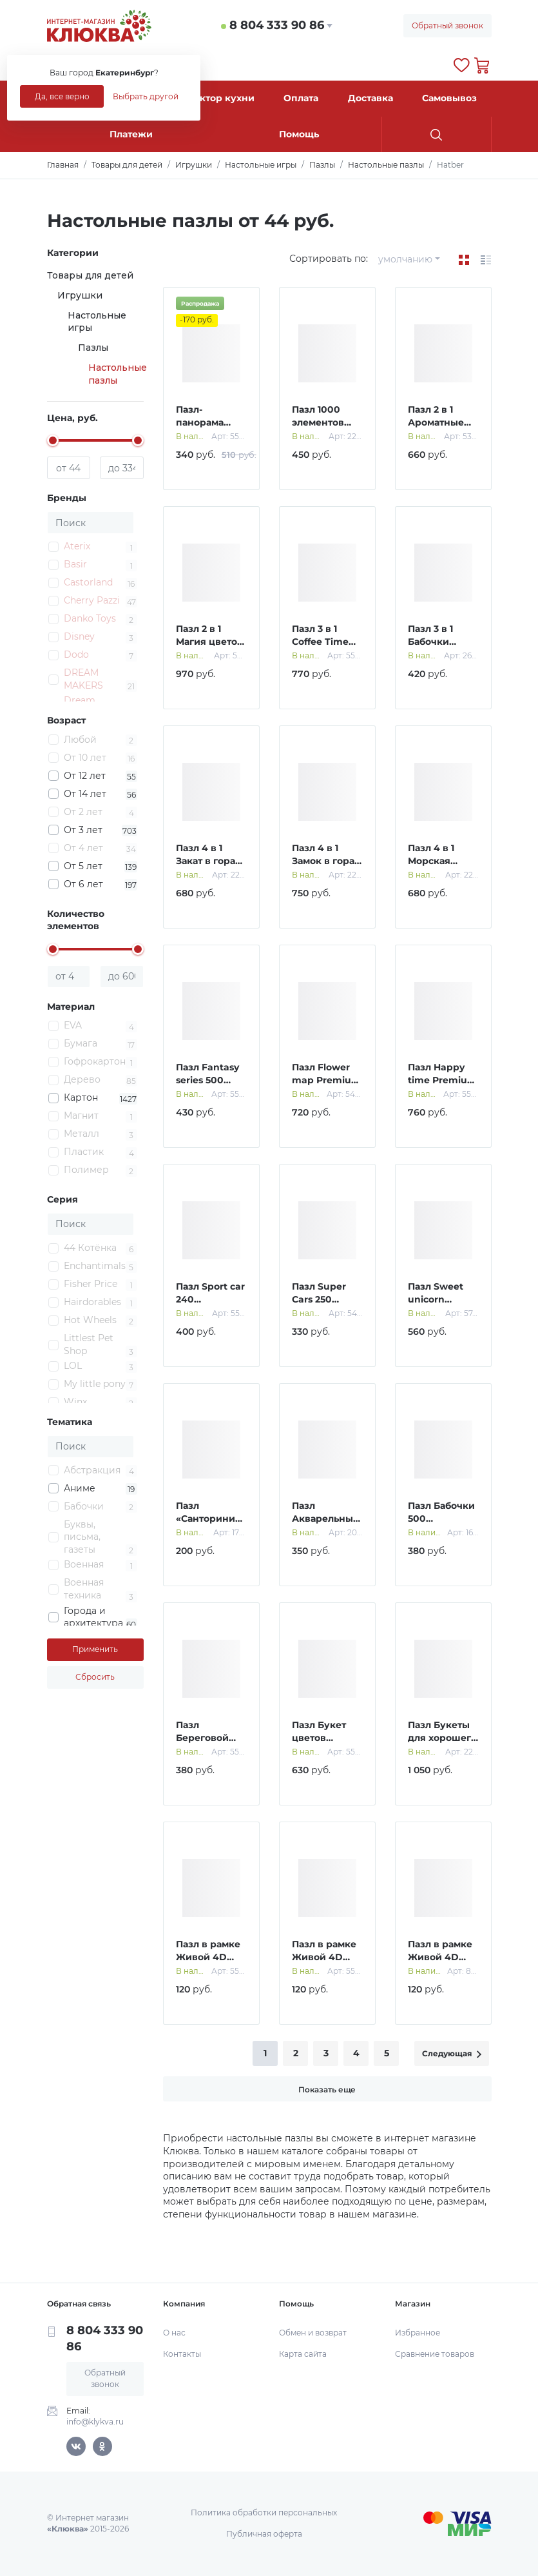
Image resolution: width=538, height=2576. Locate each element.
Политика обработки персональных (264, 2512)
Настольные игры (97, 322)
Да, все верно (62, 96)
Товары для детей (90, 275)
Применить (95, 1649)
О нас (174, 2332)
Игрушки (79, 295)
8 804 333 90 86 (276, 25)
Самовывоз (449, 98)
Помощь (299, 134)
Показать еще (327, 2089)
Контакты (182, 2354)
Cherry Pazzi (92, 600)
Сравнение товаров (434, 2354)
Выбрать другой (145, 96)
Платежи (131, 134)
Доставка (370, 98)
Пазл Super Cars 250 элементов (319, 1299)
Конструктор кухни (207, 98)
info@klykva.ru (95, 2421)
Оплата (300, 98)
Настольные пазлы (117, 374)
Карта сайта (303, 2354)
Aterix (77, 546)
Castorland (88, 582)
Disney (79, 636)
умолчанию (405, 259)
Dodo (76, 654)
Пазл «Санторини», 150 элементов (210, 1518)
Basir (75, 564)
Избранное (417, 2332)
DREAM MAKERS (83, 679)
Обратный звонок (447, 25)
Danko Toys (90, 618)
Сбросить (95, 1677)
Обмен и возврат (313, 2332)
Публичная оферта (264, 2534)
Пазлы (93, 347)
